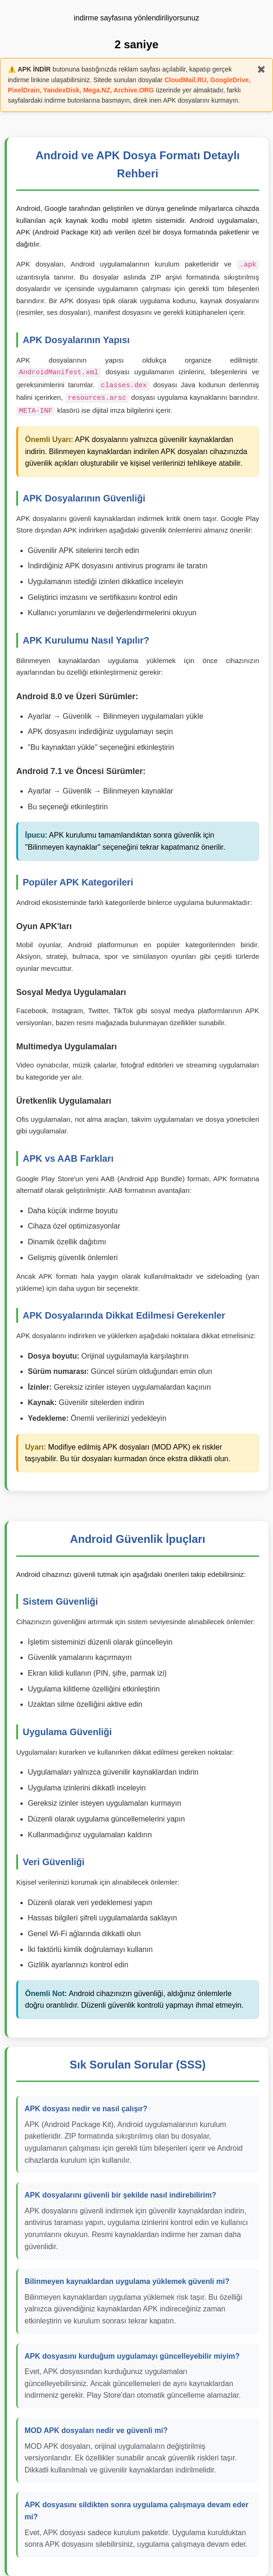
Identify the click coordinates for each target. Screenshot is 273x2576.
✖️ (261, 69)
